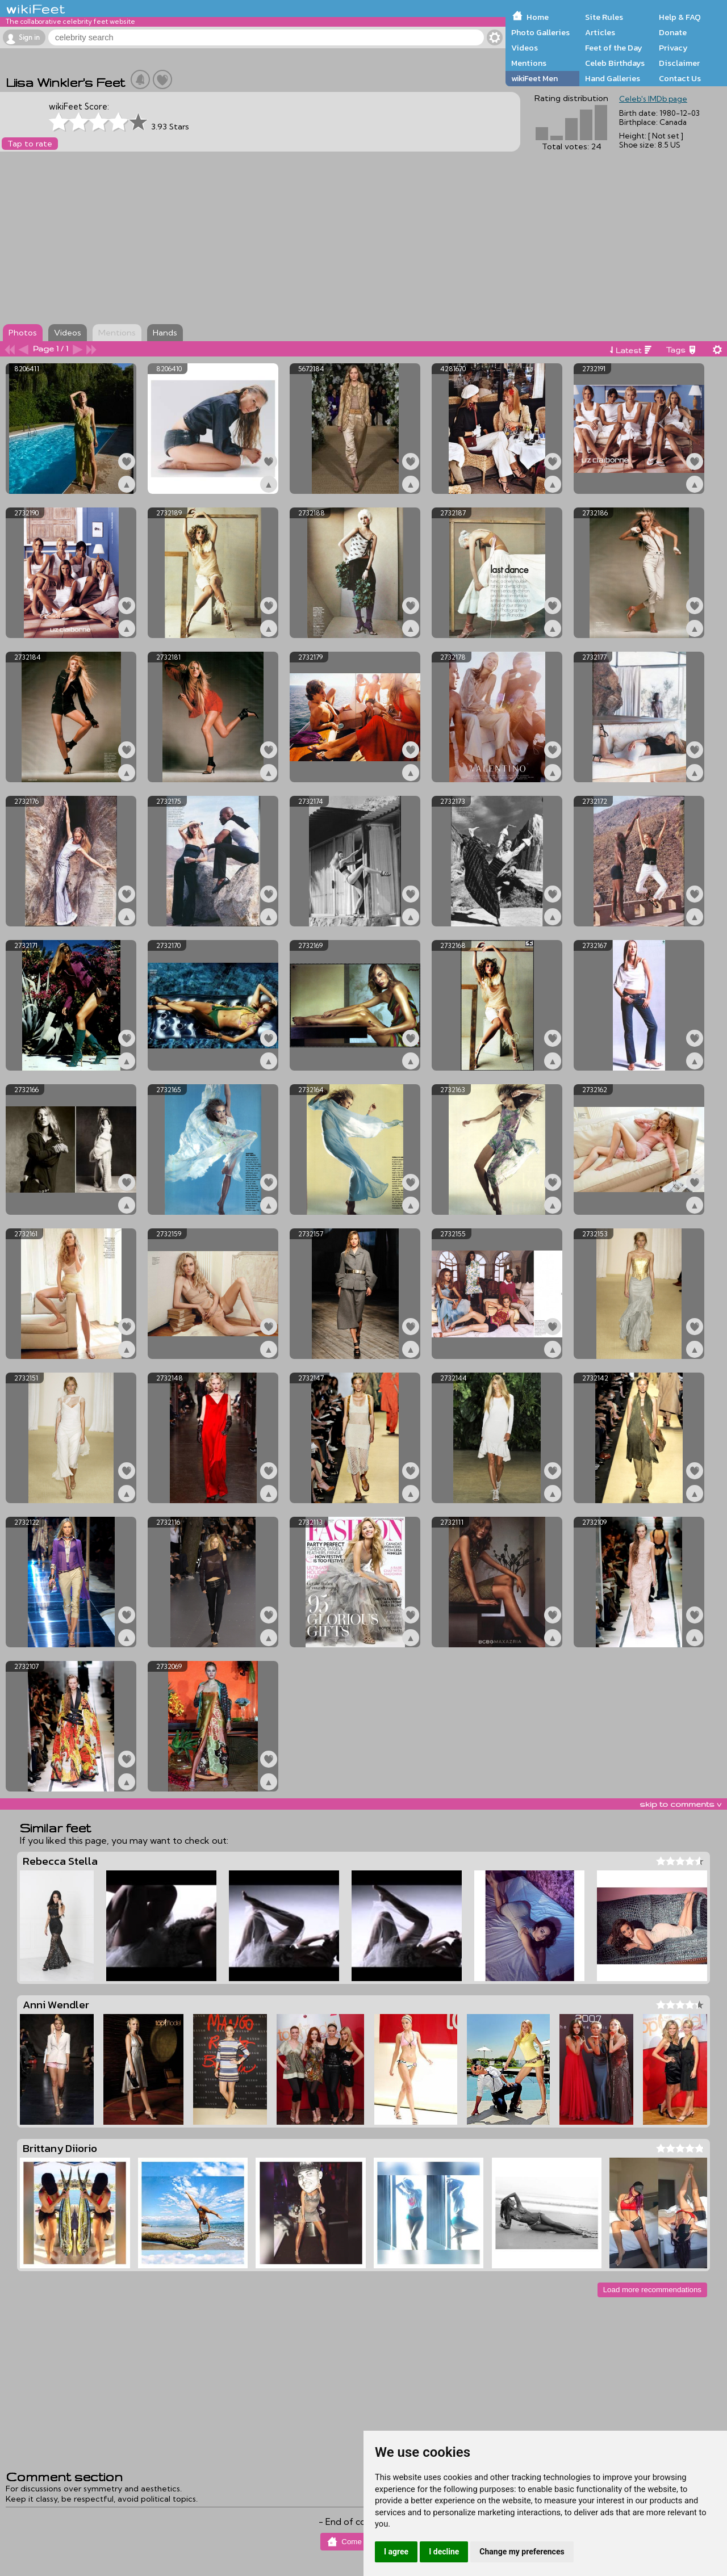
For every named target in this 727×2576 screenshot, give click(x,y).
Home (538, 17)
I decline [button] (444, 2551)
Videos (524, 47)
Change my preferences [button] (521, 2551)
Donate (673, 32)
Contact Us (680, 78)
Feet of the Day (613, 47)
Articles (600, 32)
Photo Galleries (540, 32)
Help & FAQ (680, 17)
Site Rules (604, 17)
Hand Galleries (612, 78)
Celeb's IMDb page (653, 98)
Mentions (528, 63)
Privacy (673, 47)
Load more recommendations (652, 2289)
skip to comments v (680, 1804)
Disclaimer (679, 63)
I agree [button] (396, 2551)
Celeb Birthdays (615, 63)
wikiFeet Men (534, 78)
